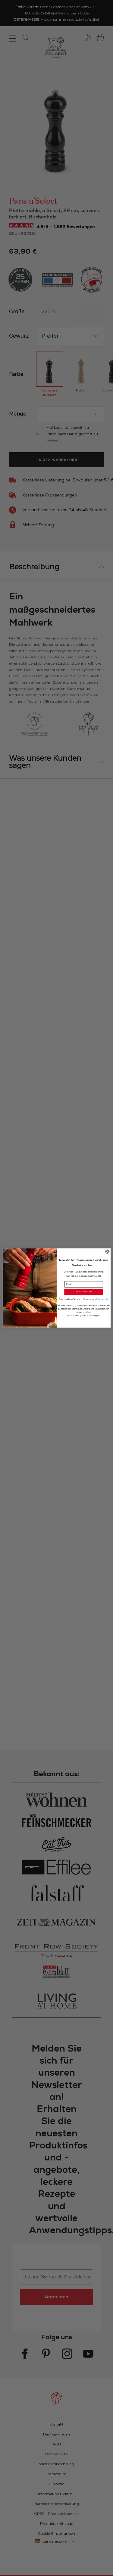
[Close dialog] (107, 1251)
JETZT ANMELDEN (83, 1292)
